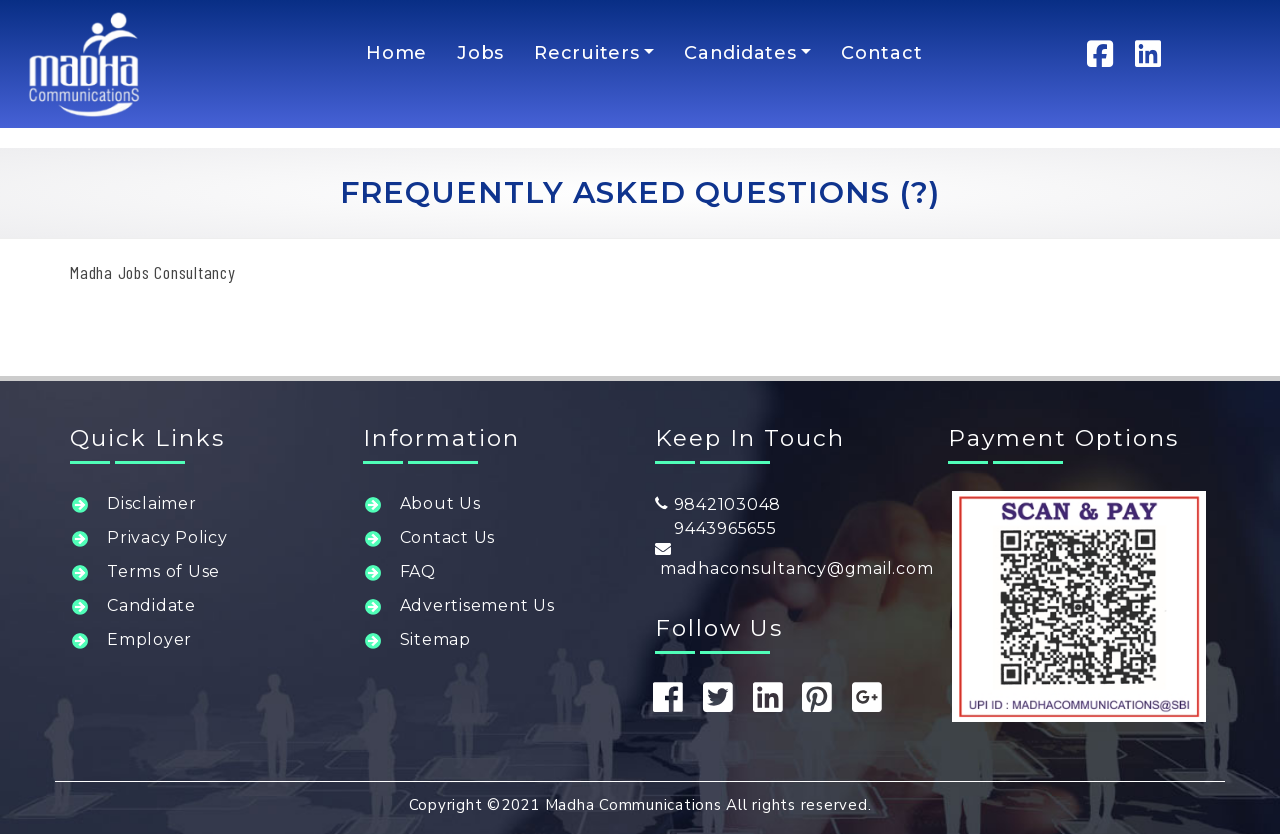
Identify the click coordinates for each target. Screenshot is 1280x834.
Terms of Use (163, 571)
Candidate (151, 605)
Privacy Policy (167, 537)
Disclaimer (152, 503)
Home (396, 53)
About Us (440, 503)
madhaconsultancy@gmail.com (794, 559)
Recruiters (587, 53)
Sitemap (435, 639)
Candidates (740, 53)
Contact (881, 53)
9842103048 (718, 504)
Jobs (480, 53)
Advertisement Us (477, 605)
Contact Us (448, 537)
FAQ (418, 571)
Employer (149, 639)
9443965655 (716, 528)
